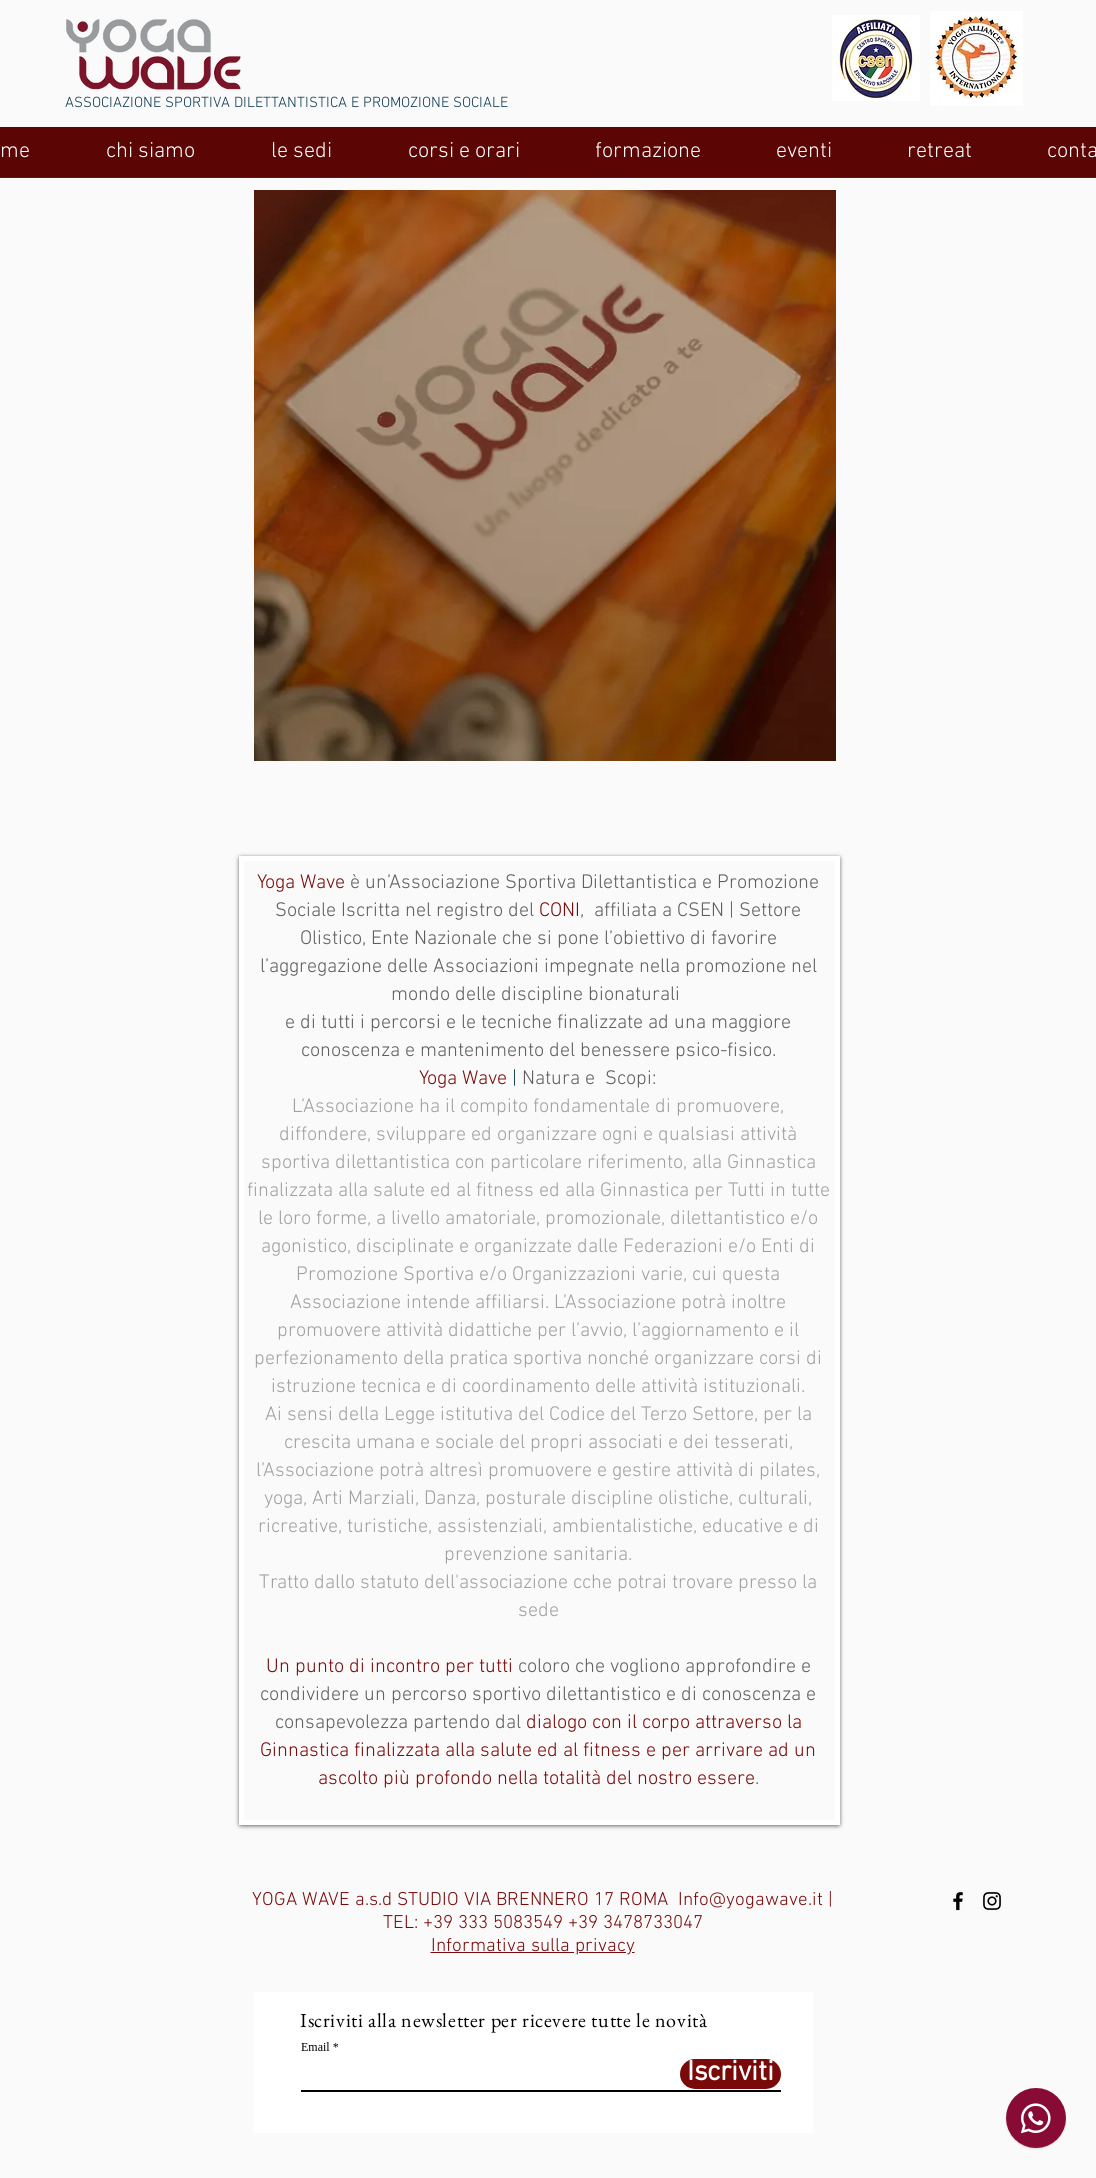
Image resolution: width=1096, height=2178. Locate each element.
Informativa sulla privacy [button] (533, 1946)
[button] (150, 158)
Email (315, 2047)
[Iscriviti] (730, 2074)
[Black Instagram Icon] (992, 1901)
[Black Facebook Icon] (958, 1901)
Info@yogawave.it (750, 1900)
